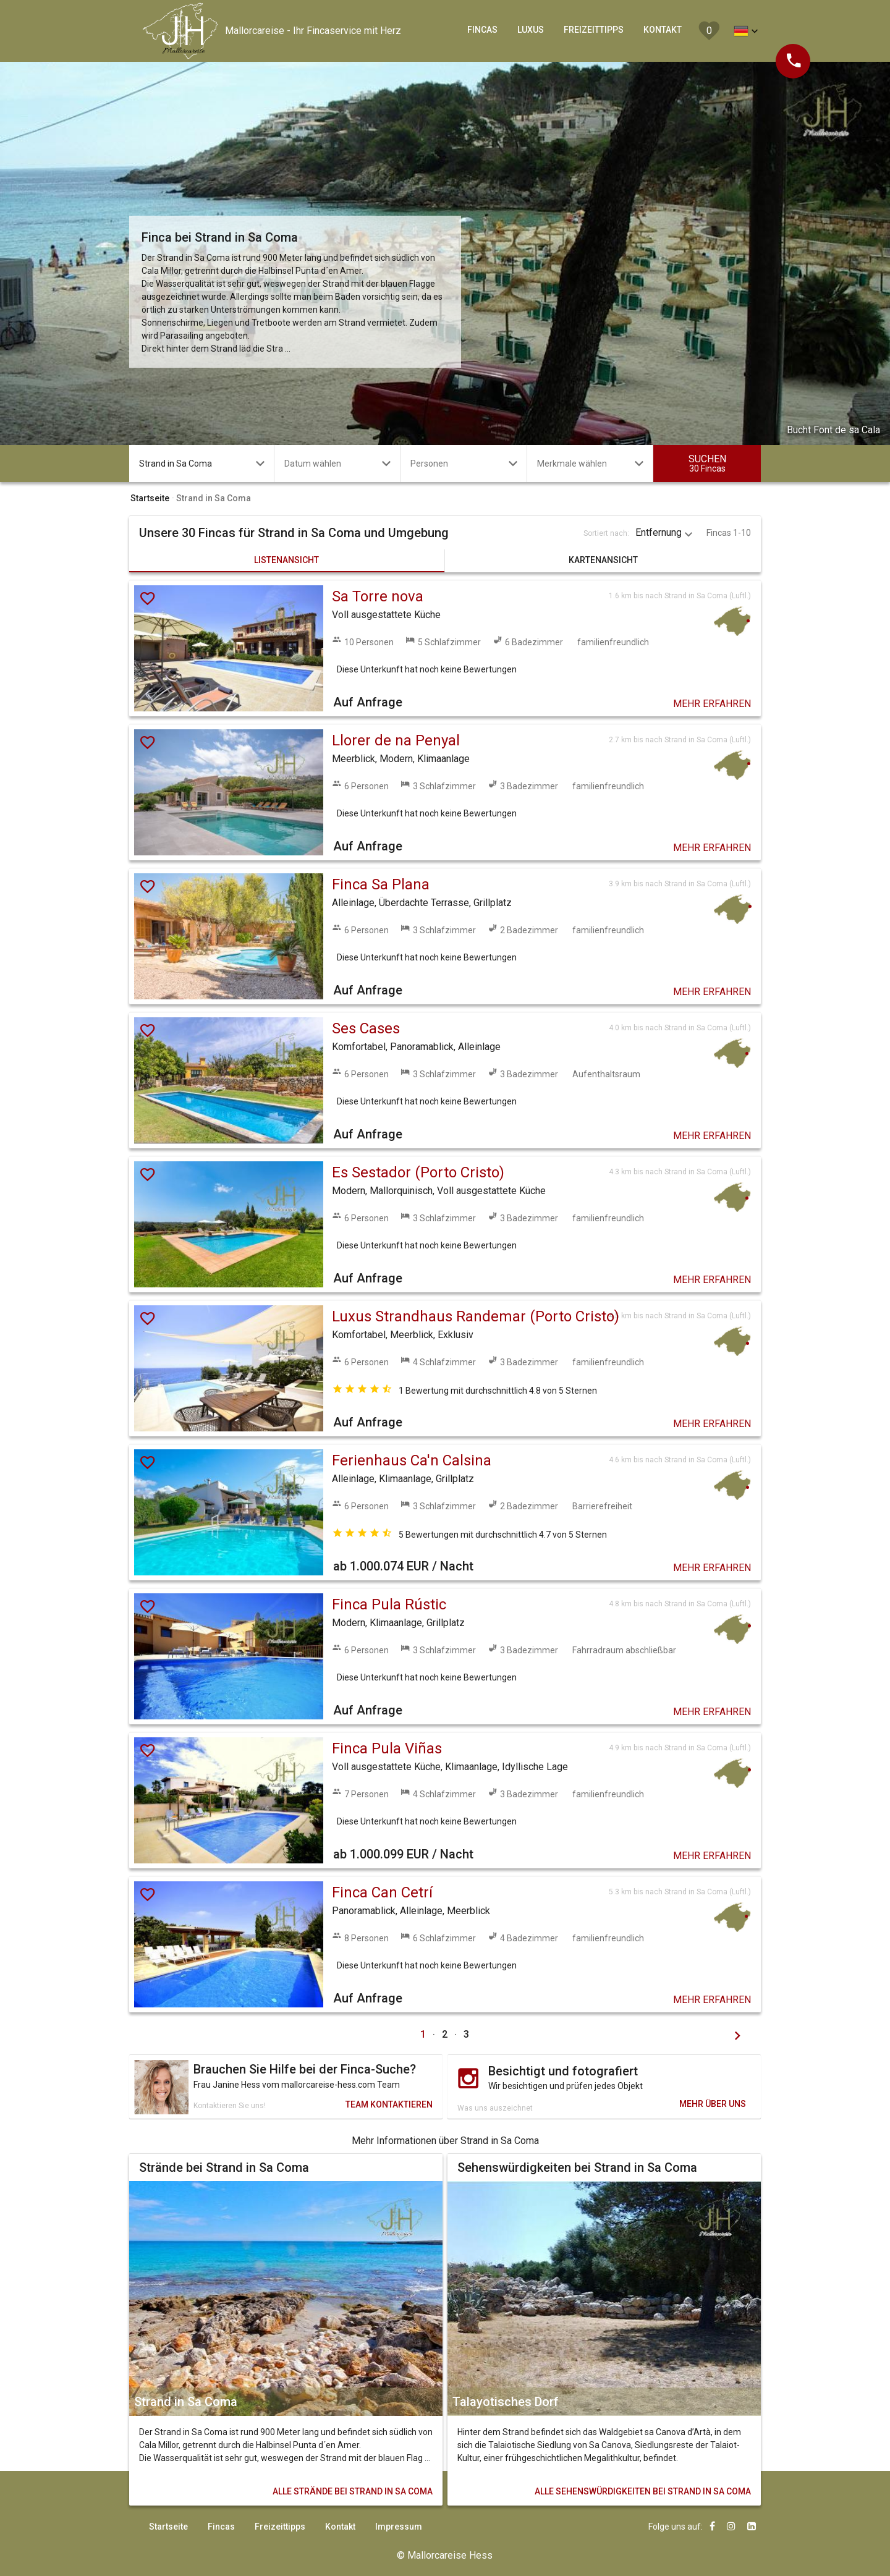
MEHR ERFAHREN (712, 704)
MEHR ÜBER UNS (712, 2104)
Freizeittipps (280, 2527)
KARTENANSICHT (603, 560)
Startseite (168, 2527)
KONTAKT (662, 30)
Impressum (398, 2527)
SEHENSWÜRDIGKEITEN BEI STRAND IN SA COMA (643, 2491)
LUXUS (530, 30)
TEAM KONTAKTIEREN (389, 2104)
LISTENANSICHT (286, 560)
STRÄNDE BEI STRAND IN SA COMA (353, 2491)
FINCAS (482, 30)
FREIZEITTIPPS (594, 30)
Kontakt (340, 2527)
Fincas (221, 2527)
